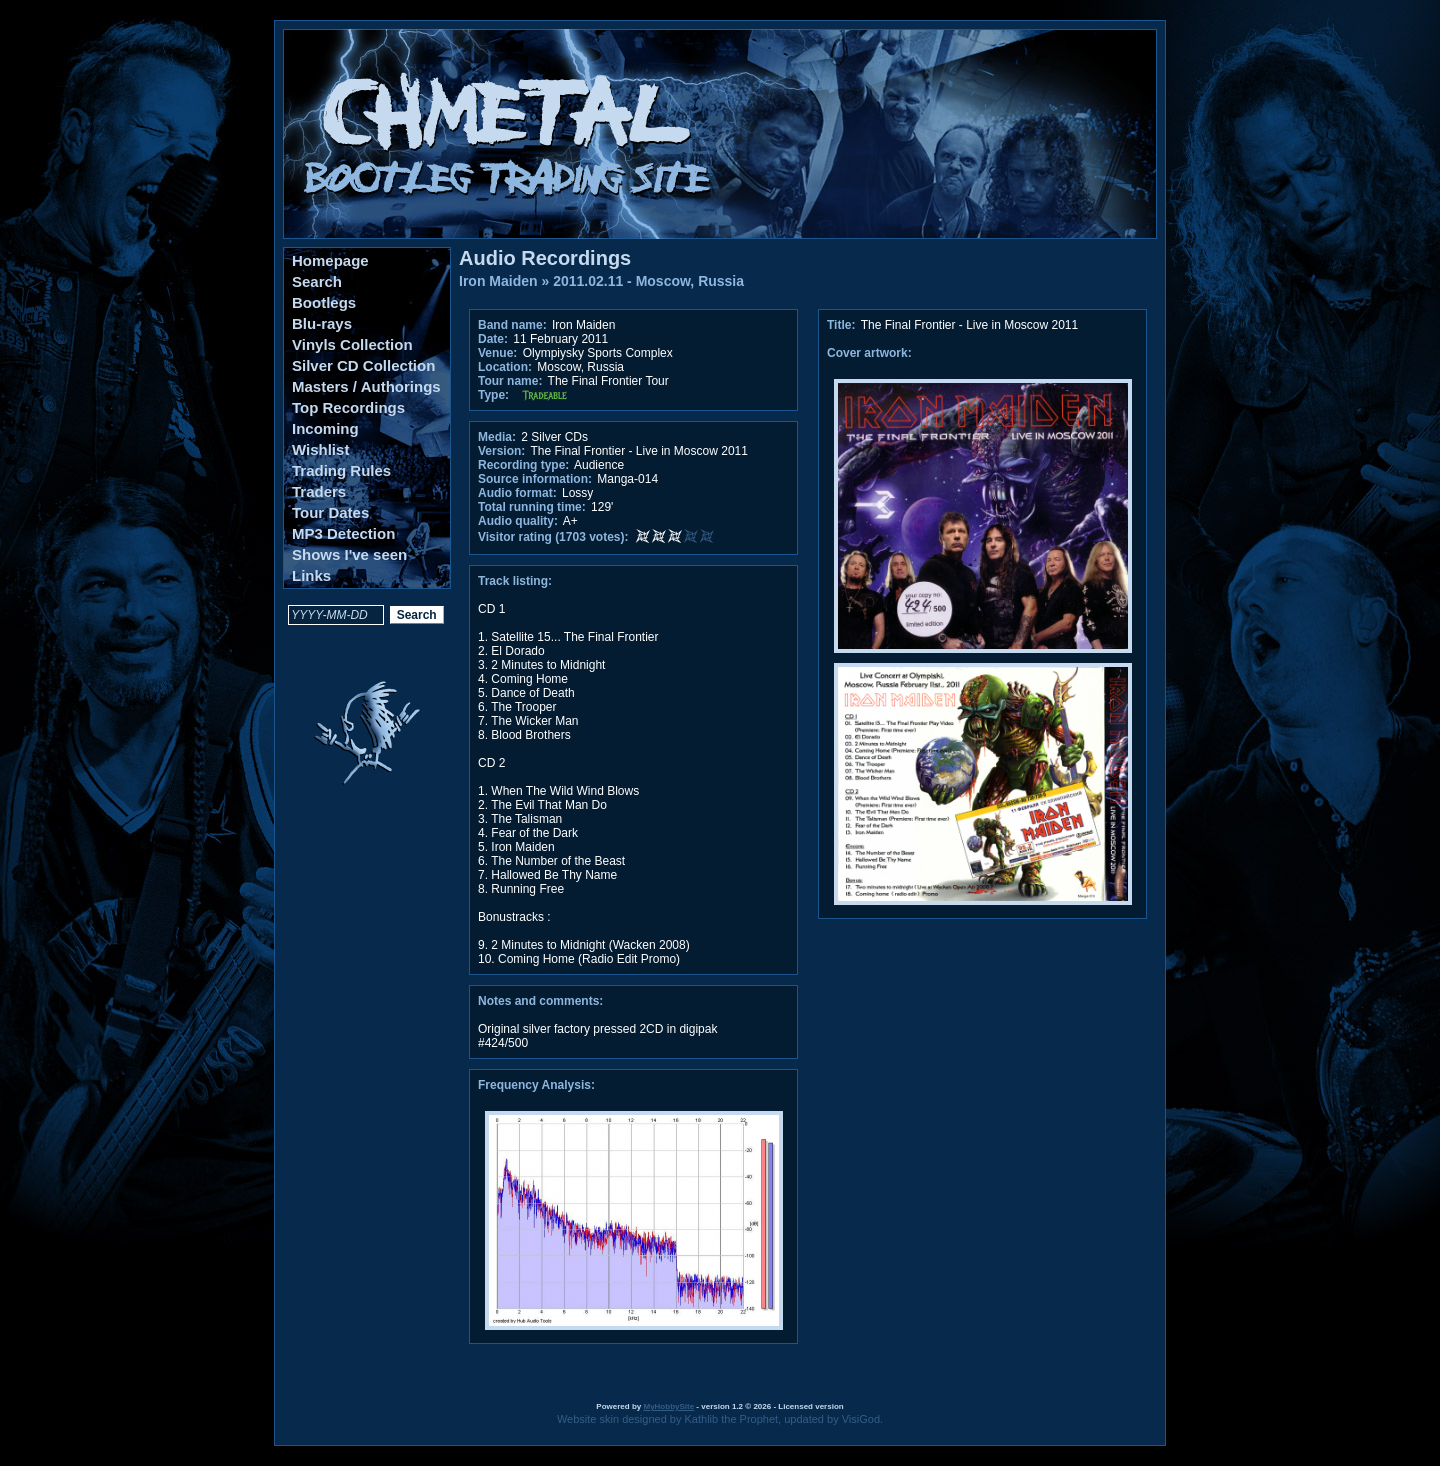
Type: (493, 395)
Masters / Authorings (366, 386)
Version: (501, 451)
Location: (505, 367)
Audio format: (517, 493)
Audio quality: (518, 521)
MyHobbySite (668, 1406)
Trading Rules (341, 470)
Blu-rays (322, 323)
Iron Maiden (498, 281)
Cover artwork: (869, 353)
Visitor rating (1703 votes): (553, 537)
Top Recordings (348, 407)
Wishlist (320, 449)
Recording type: (523, 465)
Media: (497, 437)
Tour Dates (330, 512)
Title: (843, 325)
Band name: (512, 325)
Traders (319, 491)
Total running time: (532, 507)
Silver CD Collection (363, 365)
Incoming (325, 428)
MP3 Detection (343, 533)
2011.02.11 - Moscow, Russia (648, 281)
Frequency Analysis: (536, 1085)
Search (317, 281)
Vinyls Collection (352, 344)
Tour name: (510, 381)
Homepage (330, 260)
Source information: (535, 479)
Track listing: (515, 581)
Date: (493, 339)
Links (311, 575)
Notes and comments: (540, 1001)
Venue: (497, 353)
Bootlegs (324, 302)
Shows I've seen (349, 554)
